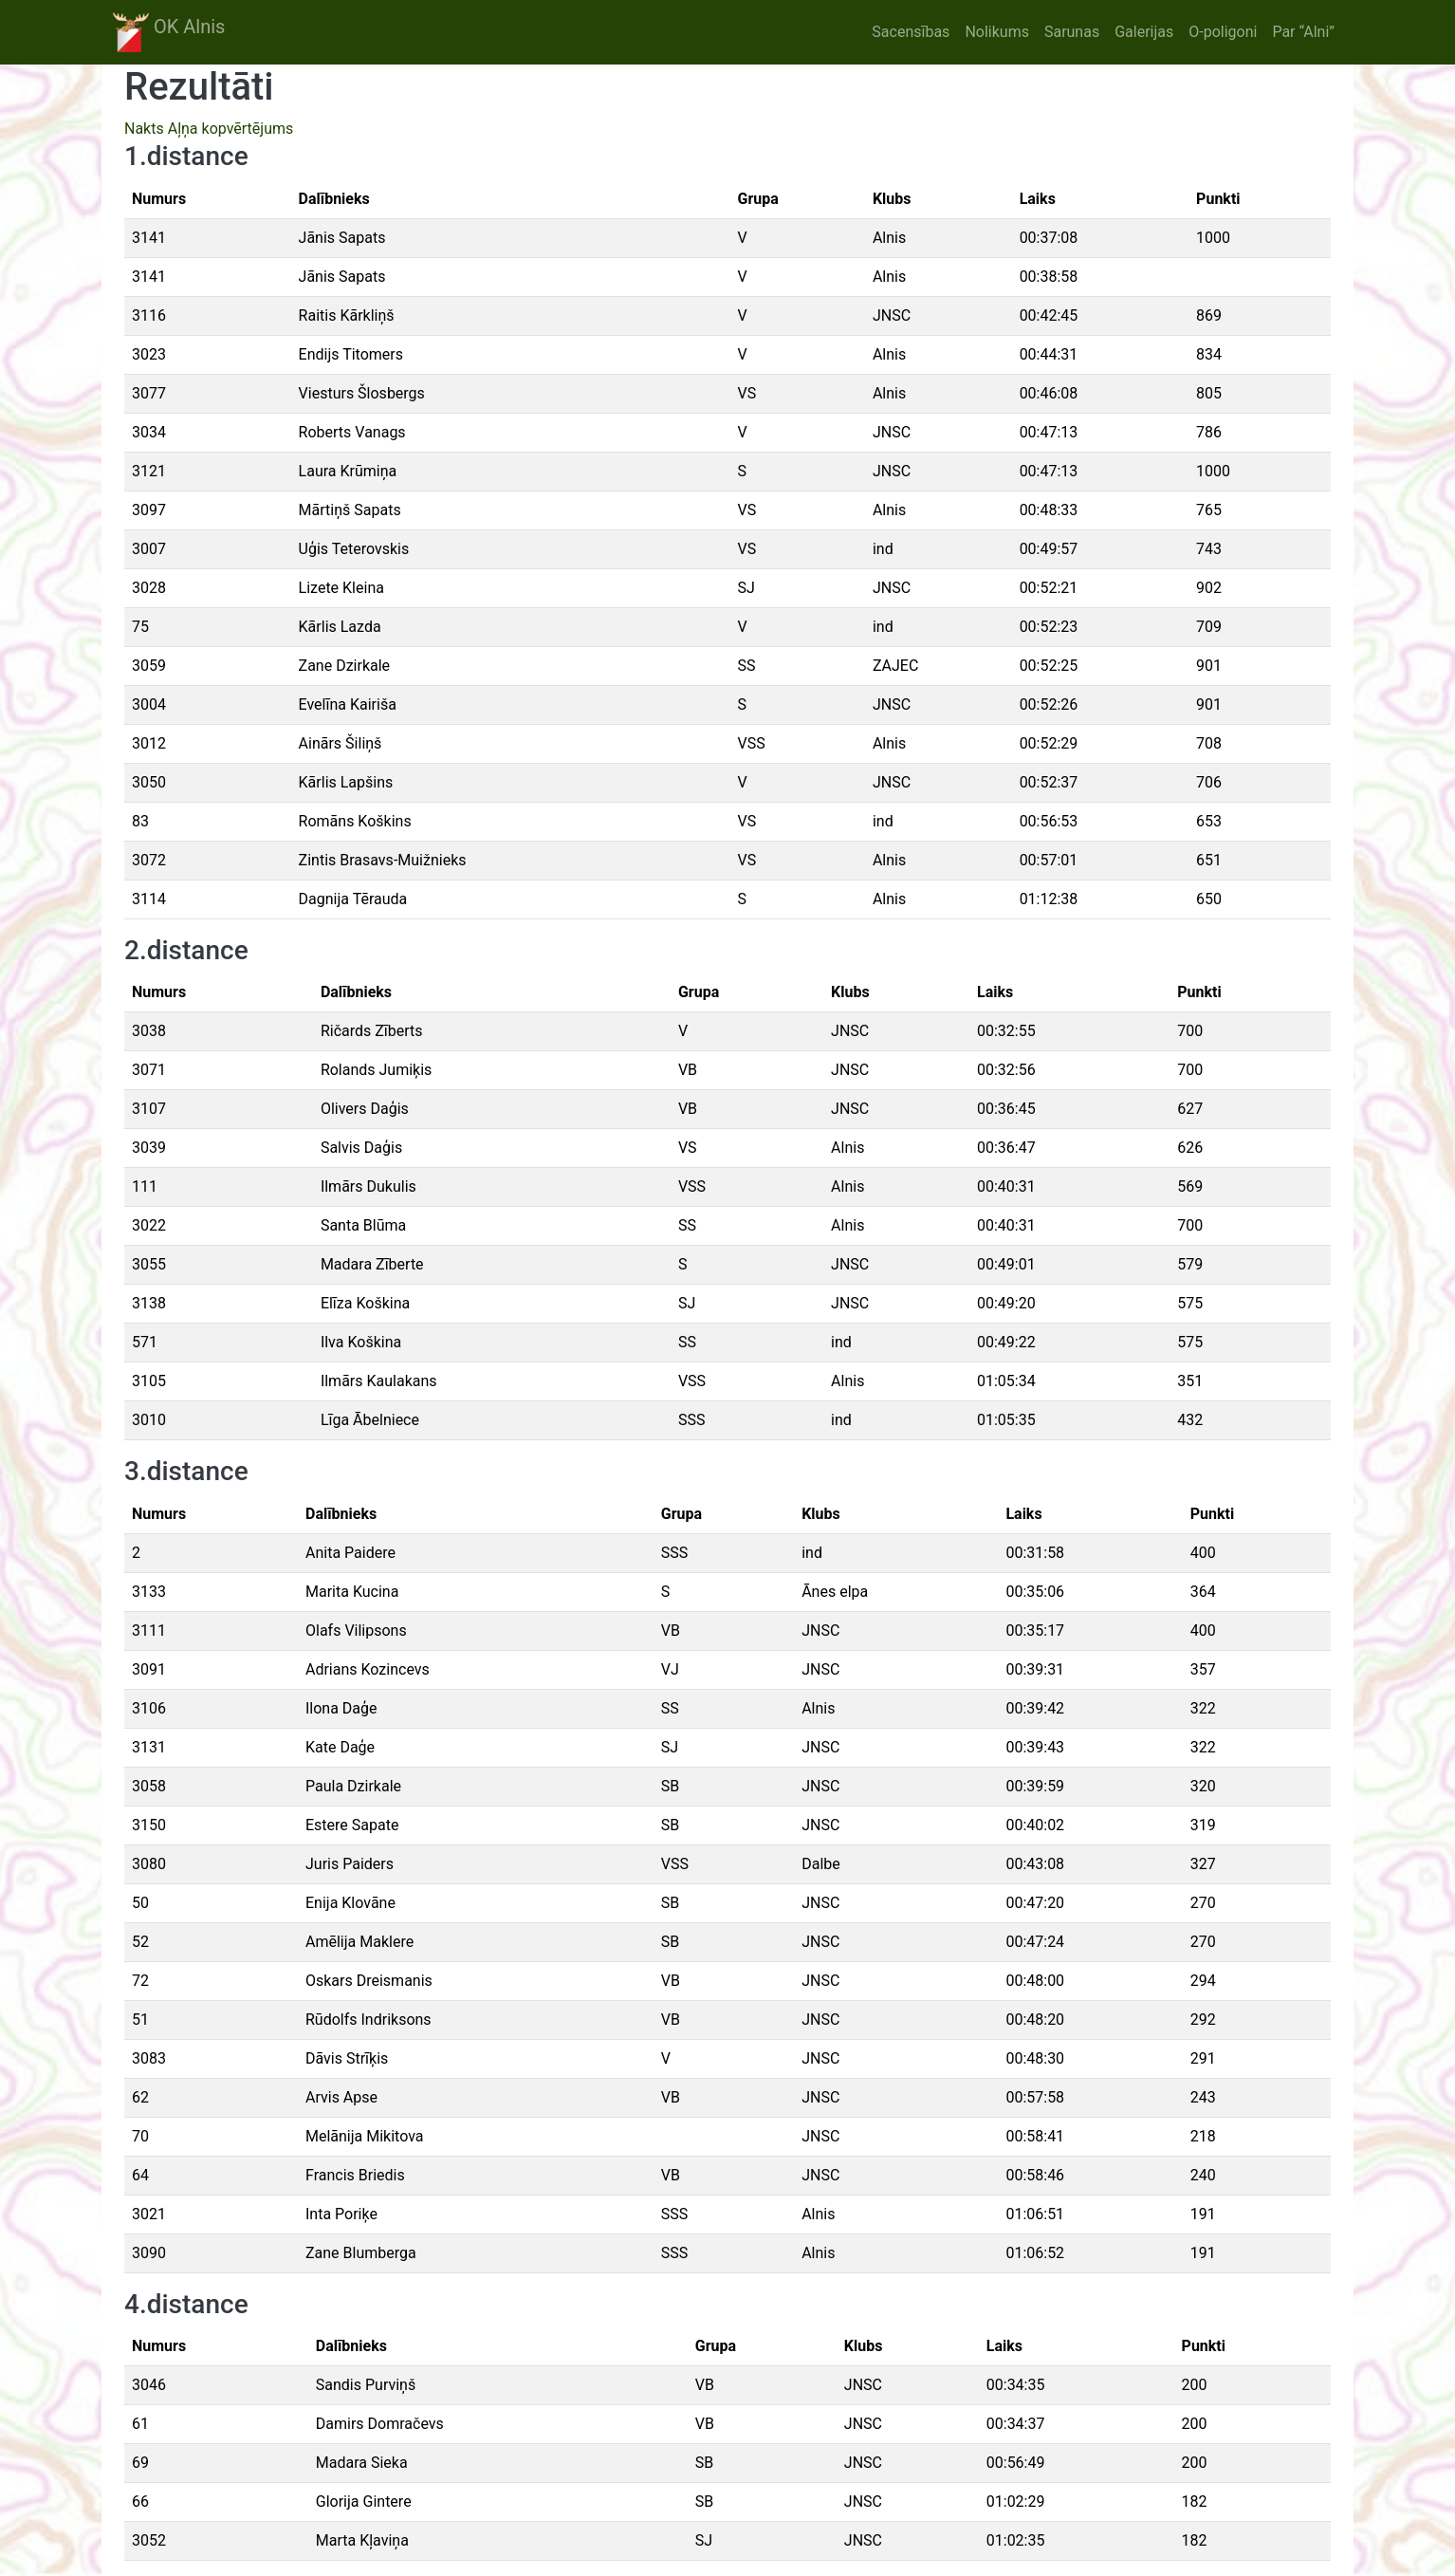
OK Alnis (169, 32)
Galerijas (1143, 32)
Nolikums (997, 32)
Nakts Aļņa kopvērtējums (208, 129)
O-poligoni (1222, 32)
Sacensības (910, 32)
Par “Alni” (1303, 32)
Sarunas (1071, 32)
